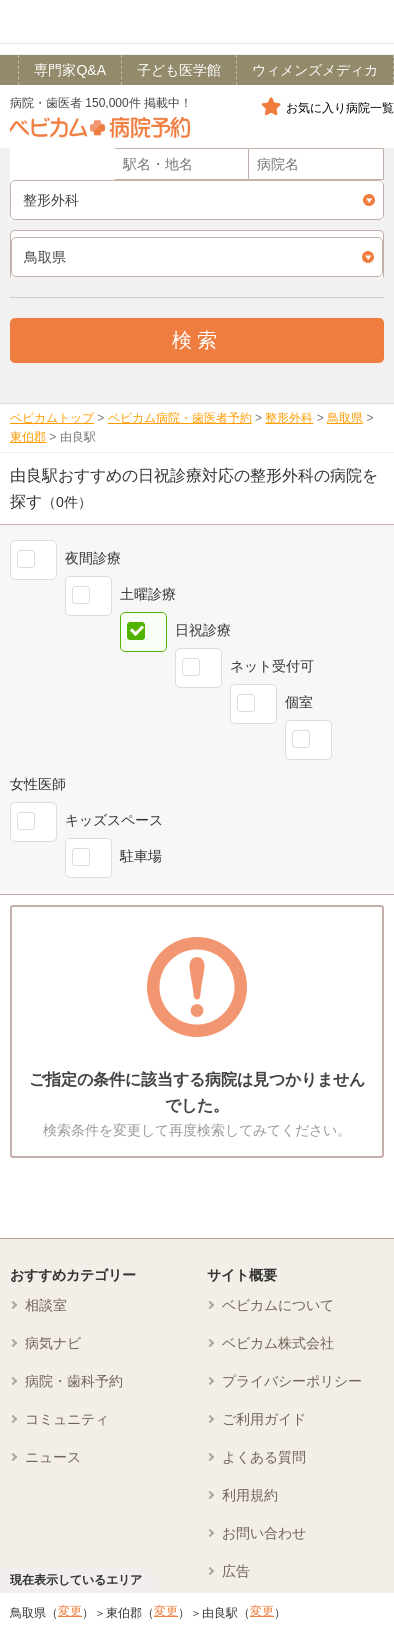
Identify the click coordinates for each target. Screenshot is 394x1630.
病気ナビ (53, 1343)
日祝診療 (203, 630)
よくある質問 (264, 1457)
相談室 (46, 1305)
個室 (299, 702)
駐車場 (141, 856)
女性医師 (38, 784)
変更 (70, 1611)
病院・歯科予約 (74, 1381)
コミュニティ (67, 1419)
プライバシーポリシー (292, 1381)
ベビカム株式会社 (278, 1343)
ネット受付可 (272, 666)
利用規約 (250, 1495)
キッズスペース (114, 820)
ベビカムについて (278, 1305)
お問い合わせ (264, 1533)
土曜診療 (148, 594)
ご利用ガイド (264, 1419)
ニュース (53, 1457)
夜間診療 (93, 558)
